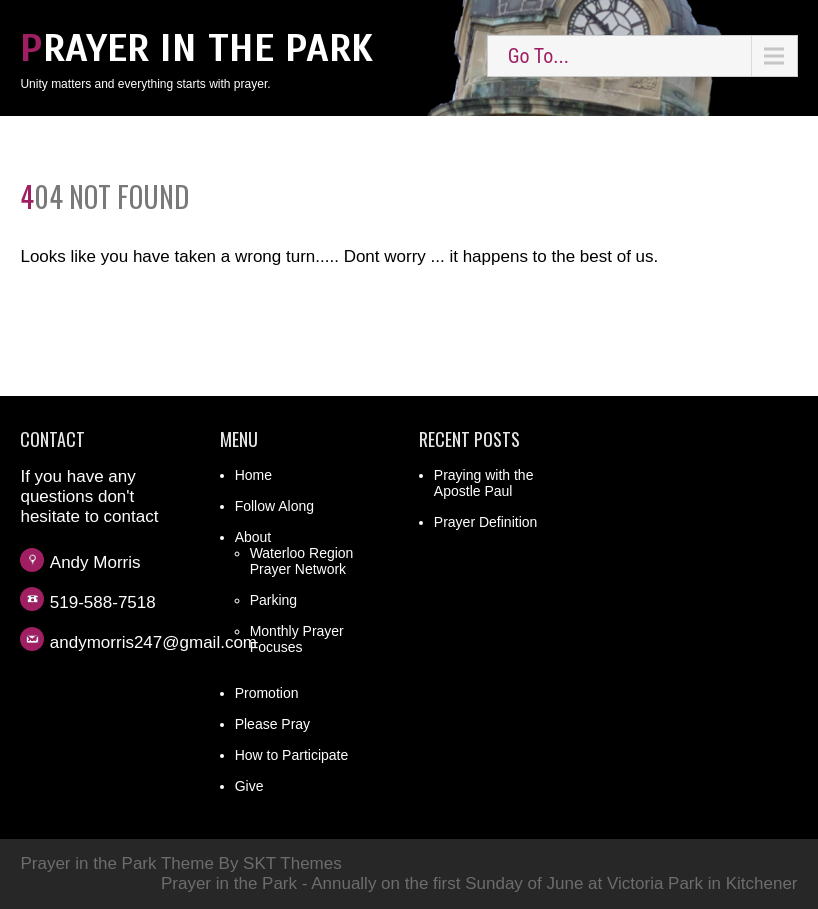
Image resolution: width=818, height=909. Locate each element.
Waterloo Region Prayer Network (302, 561)
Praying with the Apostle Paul (484, 483)
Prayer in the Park (196, 48)
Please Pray (272, 724)
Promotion (267, 693)
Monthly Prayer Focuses (297, 639)
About (253, 537)
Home (253, 475)
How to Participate (292, 755)
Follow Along (274, 506)
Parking (273, 600)
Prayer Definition (486, 522)
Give (249, 786)
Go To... (538, 56)
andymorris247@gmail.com (153, 642)
